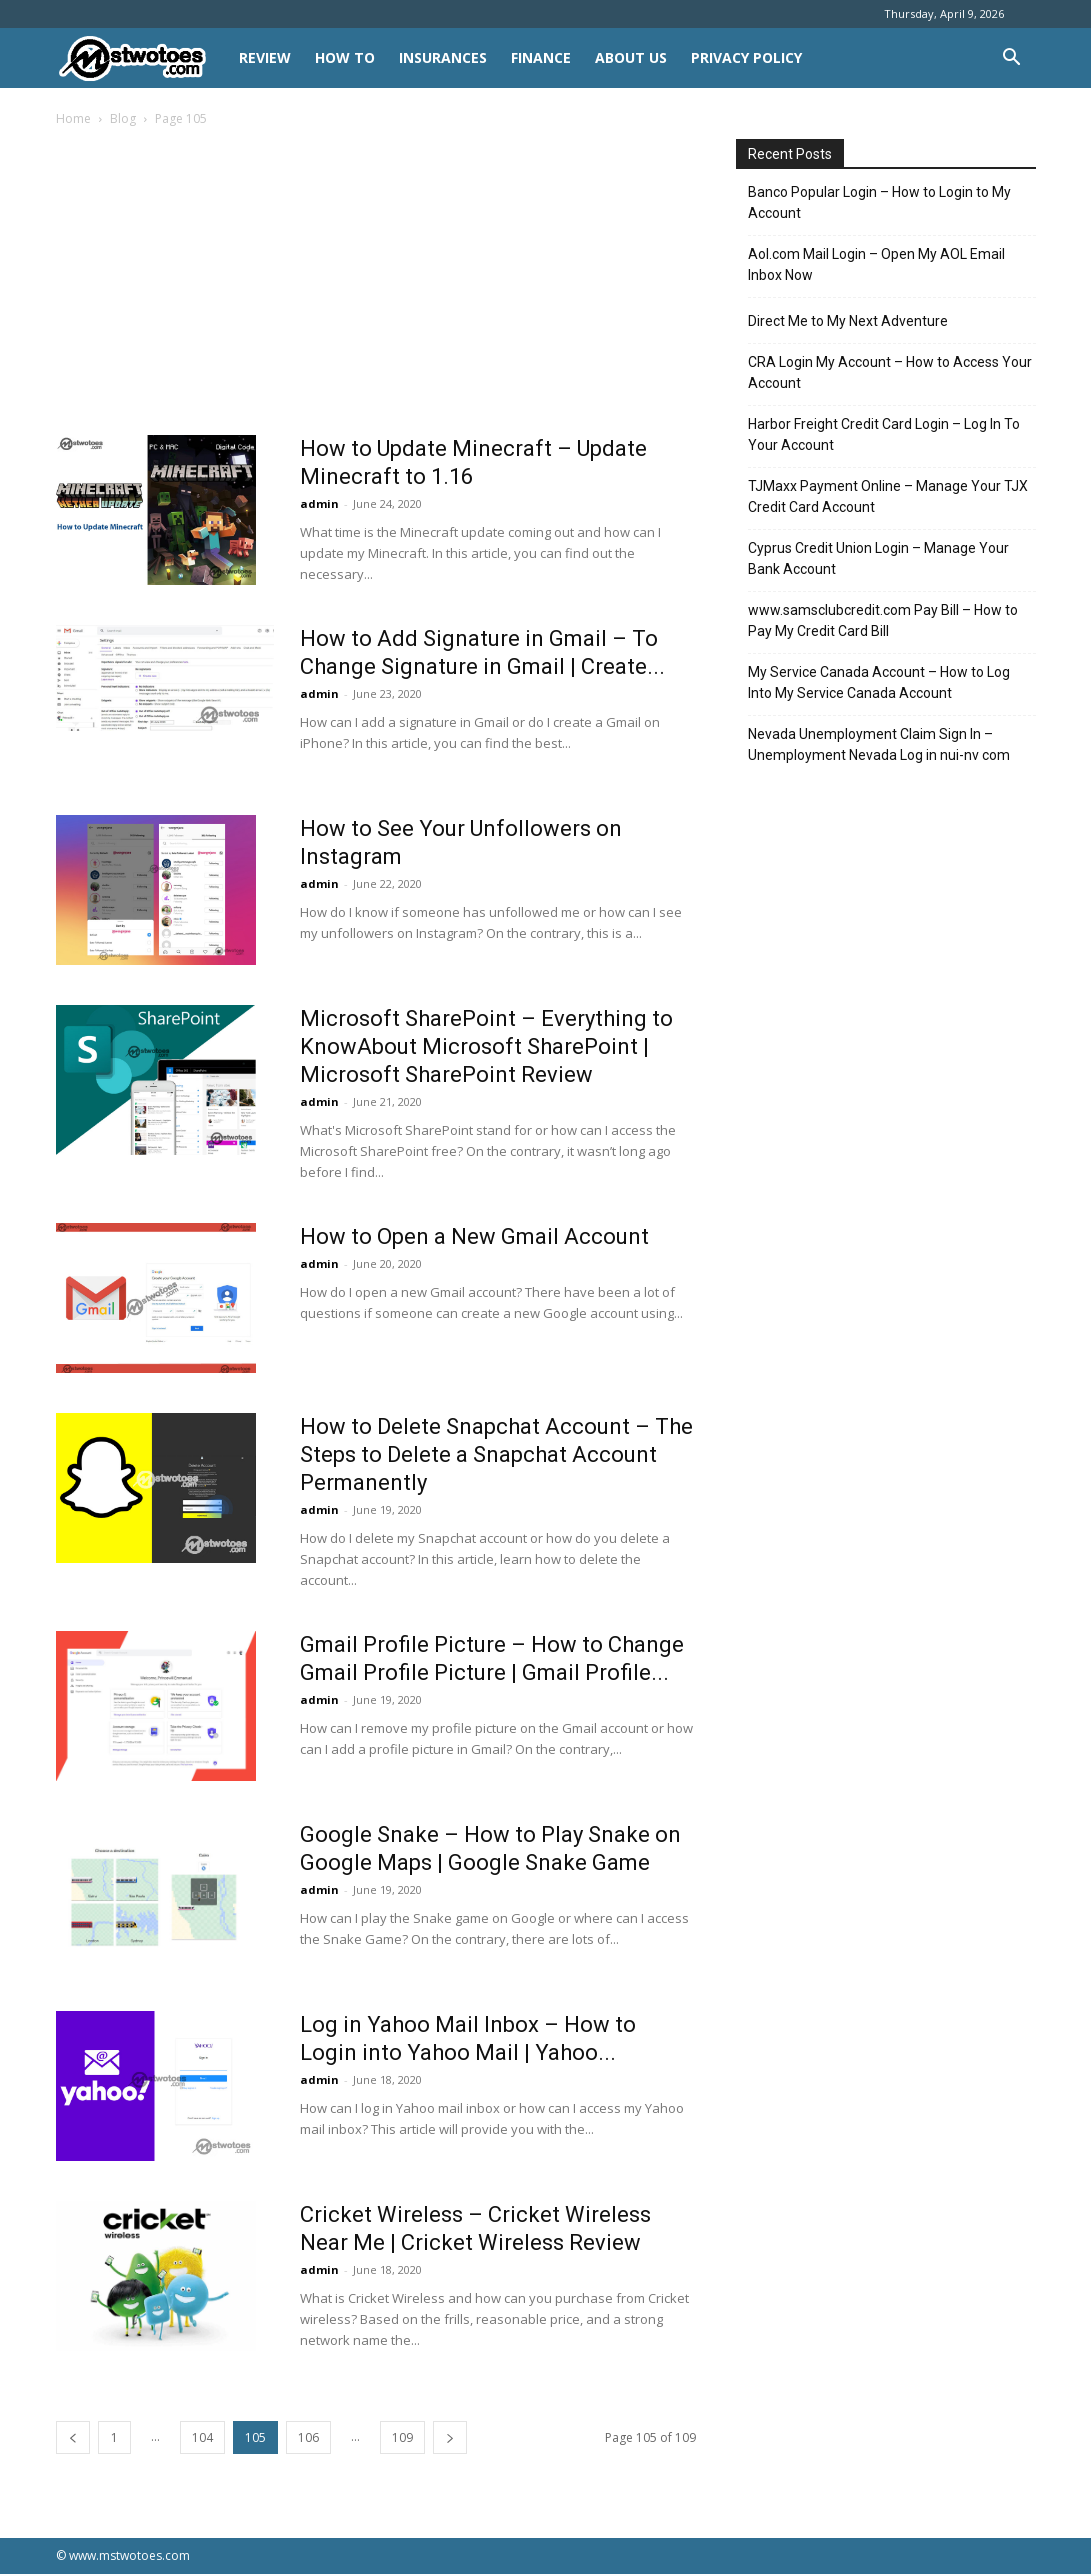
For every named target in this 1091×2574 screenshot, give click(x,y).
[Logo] (141, 58)
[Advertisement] (376, 287)
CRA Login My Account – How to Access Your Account (890, 372)
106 (308, 2437)
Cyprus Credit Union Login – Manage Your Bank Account (878, 558)
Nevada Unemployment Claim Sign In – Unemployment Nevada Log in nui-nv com (879, 744)
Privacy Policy (746, 57)
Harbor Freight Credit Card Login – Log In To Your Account (884, 434)
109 (402, 2437)
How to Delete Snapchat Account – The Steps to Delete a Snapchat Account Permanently (496, 1454)
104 (202, 2437)
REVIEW (265, 57)
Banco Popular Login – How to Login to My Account (879, 202)
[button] (1012, 59)
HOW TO (345, 57)
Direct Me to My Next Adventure (848, 321)
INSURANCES (443, 57)
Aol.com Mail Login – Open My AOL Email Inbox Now (876, 264)
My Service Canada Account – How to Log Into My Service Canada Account (879, 682)
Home (73, 118)
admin (319, 503)
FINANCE (541, 57)
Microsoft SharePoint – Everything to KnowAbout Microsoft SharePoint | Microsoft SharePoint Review (486, 1046)
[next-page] (450, 2437)
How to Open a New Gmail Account (474, 1236)
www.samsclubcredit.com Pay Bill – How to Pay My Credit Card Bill (883, 620)
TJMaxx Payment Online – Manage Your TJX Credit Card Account (888, 496)
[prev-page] (73, 2437)
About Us (631, 57)
